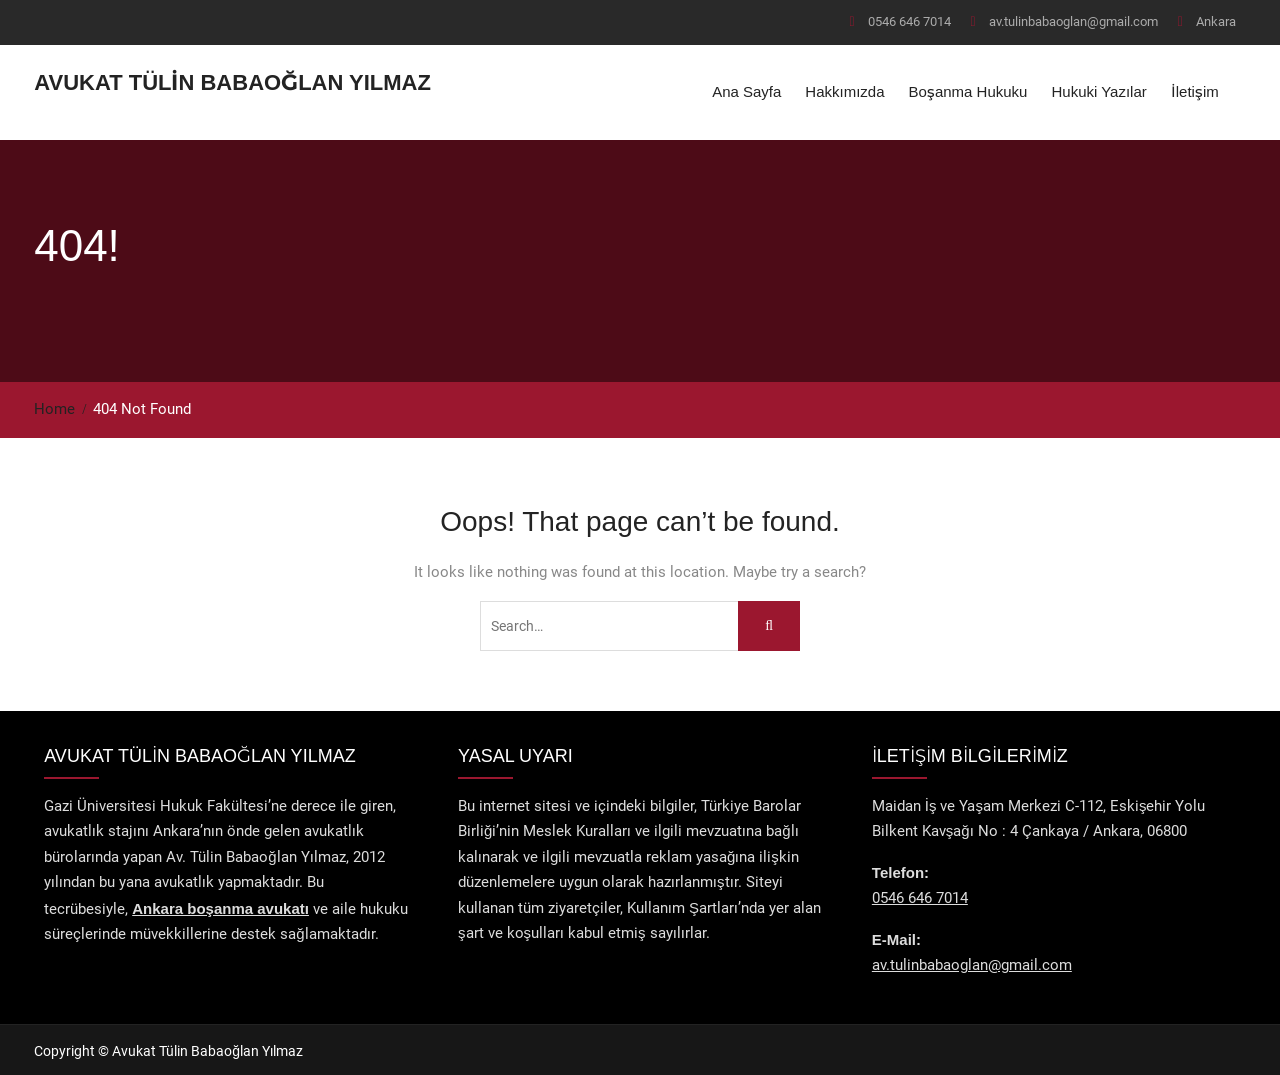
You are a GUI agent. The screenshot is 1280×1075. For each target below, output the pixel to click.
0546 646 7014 (909, 21)
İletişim (1195, 90)
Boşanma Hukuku (968, 90)
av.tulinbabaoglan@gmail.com (1073, 21)
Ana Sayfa (746, 90)
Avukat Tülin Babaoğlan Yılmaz (232, 81)
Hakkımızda (844, 90)
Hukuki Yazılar (1098, 90)
